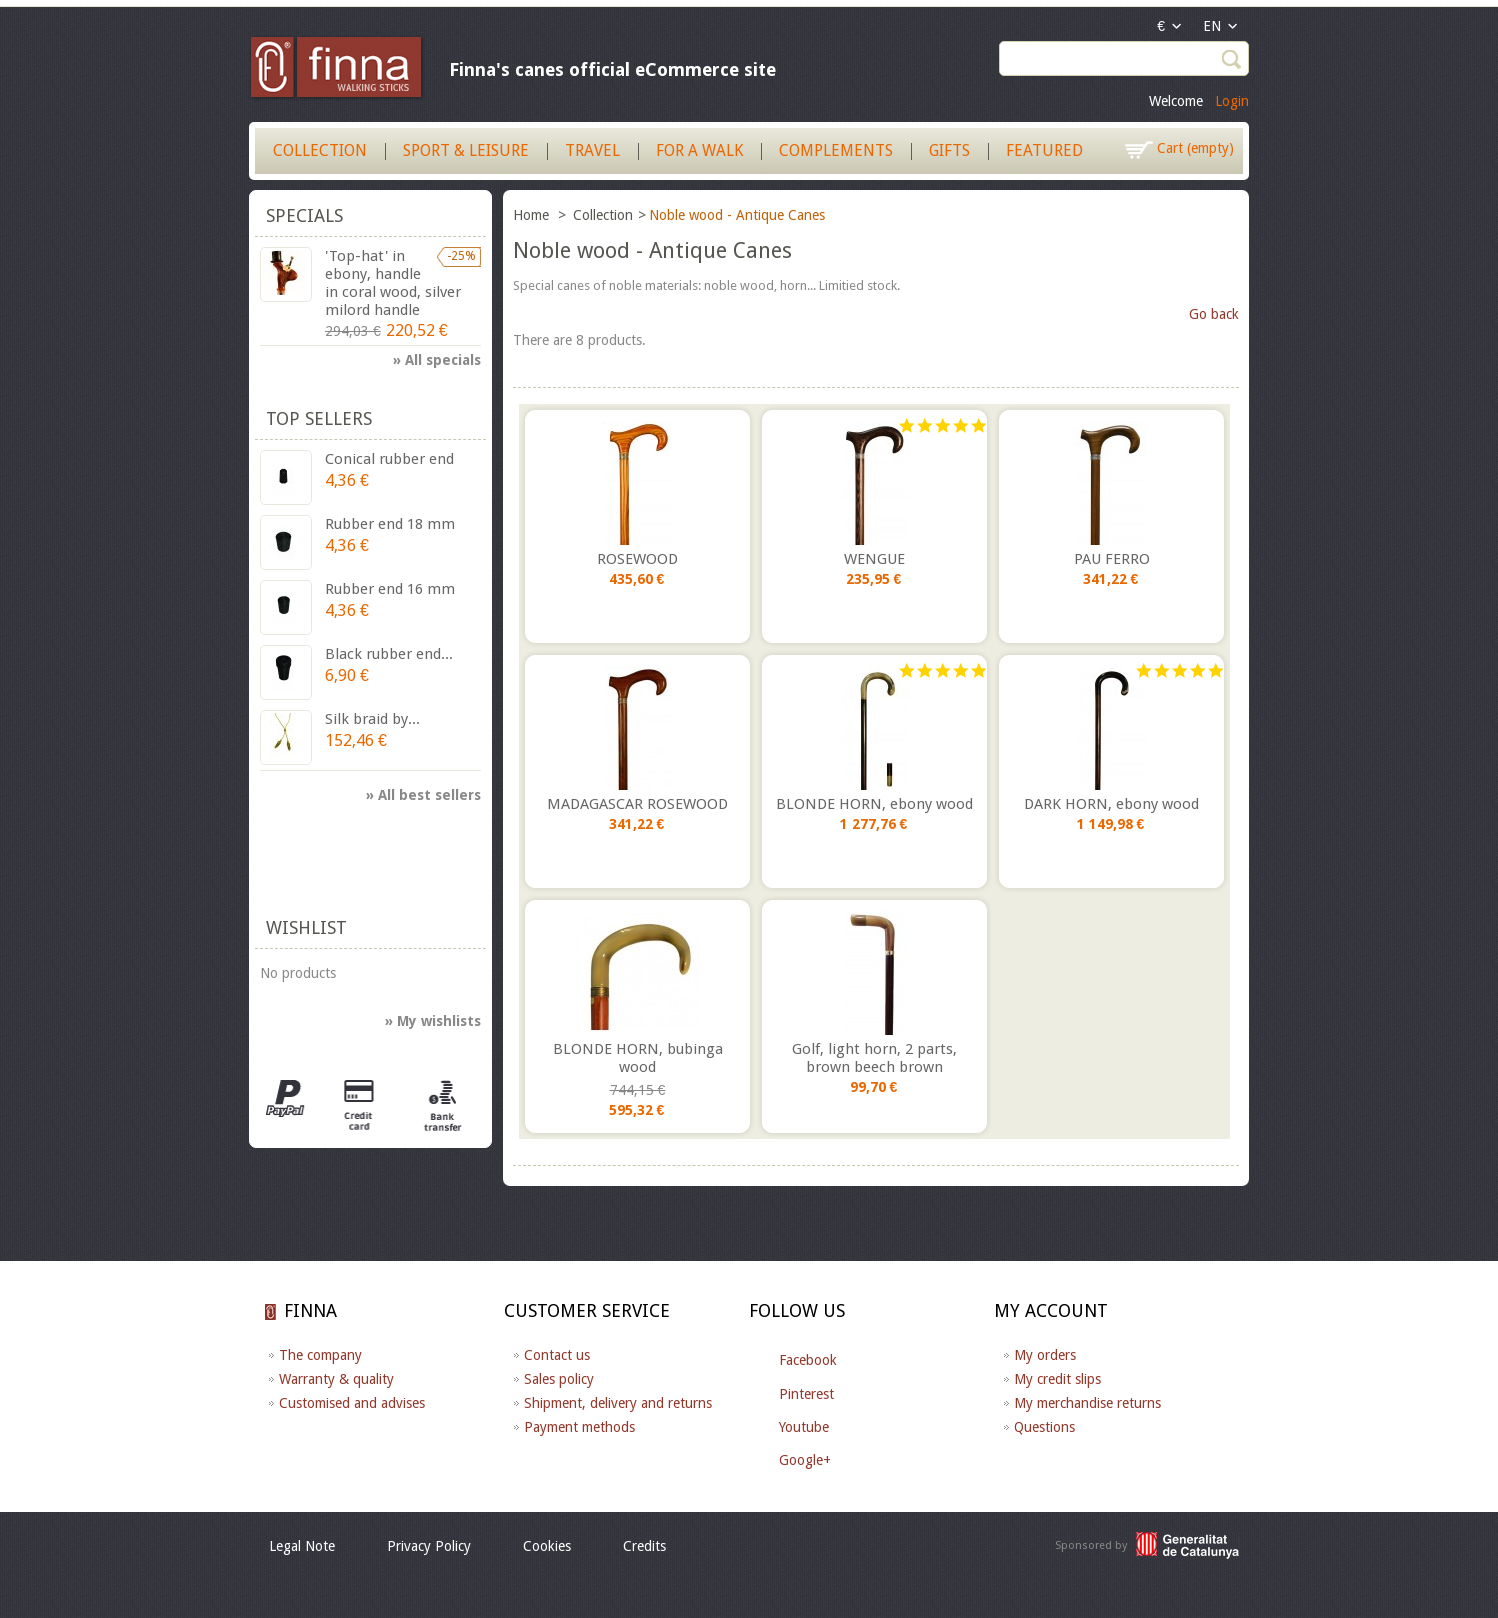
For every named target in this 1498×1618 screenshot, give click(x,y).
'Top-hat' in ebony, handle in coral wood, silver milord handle (393, 283)
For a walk (699, 150)
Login (1232, 101)
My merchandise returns (1087, 1403)
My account (1051, 1310)
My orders (1045, 1355)
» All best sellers (423, 795)
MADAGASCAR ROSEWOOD (637, 804)
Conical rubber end (389, 459)
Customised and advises (352, 1403)
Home (533, 215)
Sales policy (559, 1379)
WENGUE (874, 559)
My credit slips (1057, 1379)
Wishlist (306, 927)
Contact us (557, 1355)
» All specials (437, 360)
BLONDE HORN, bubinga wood (638, 1058)
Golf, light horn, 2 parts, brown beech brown (874, 1058)
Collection (320, 150)
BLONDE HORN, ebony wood (874, 804)
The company (320, 1355)
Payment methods (579, 1427)
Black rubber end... (389, 654)
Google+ (805, 1460)
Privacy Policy (429, 1546)
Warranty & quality (336, 1379)
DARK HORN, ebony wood (1111, 804)
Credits (644, 1546)
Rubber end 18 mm (390, 524)
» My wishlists (433, 1021)
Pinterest (806, 1394)
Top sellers (319, 418)
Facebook (808, 1360)
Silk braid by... (372, 719)
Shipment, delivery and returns (618, 1403)
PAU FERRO (1112, 559)
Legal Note (302, 1546)
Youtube (804, 1427)
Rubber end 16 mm (390, 589)
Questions (1044, 1427)
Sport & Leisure (466, 150)
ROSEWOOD (637, 559)
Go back (1214, 314)
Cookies (547, 1546)
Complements (836, 150)
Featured (1044, 150)
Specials (304, 215)
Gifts (949, 150)
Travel (592, 150)
